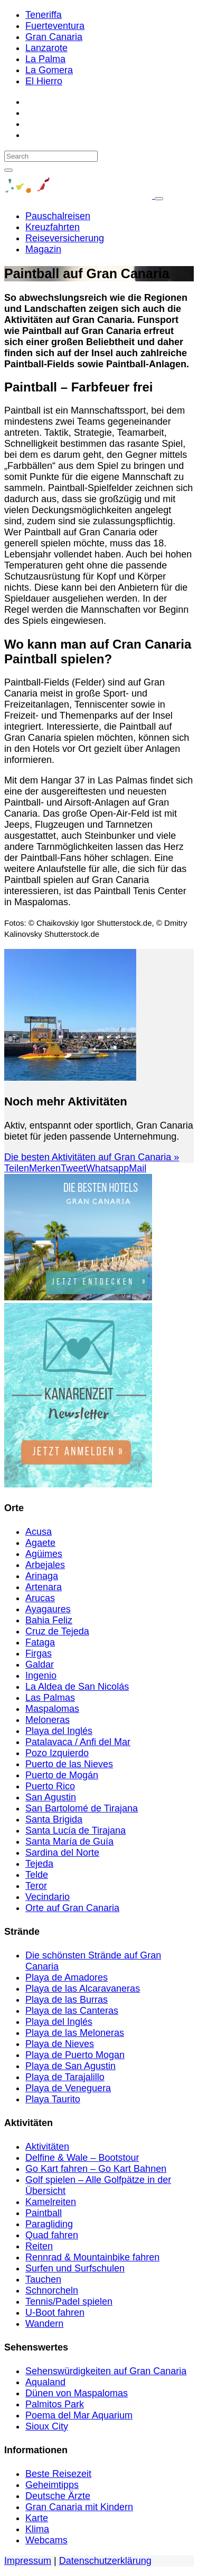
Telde (36, 1874)
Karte (36, 2518)
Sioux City (46, 2426)
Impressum (27, 2560)
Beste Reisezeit (58, 2474)
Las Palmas (50, 1697)
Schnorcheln (51, 2290)
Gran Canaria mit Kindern (79, 2507)
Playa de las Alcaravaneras (82, 1988)
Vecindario (47, 1897)
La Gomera (49, 70)
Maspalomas (52, 1708)
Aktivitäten (47, 2146)
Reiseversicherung (64, 238)
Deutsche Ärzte (57, 2496)
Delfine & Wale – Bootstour (82, 2157)
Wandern (44, 2323)
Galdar (39, 1664)
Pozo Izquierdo (57, 1753)
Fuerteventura (54, 26)
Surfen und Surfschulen (75, 2268)
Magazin (43, 249)
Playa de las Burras (66, 1999)
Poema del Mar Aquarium (79, 2415)
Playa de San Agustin (70, 2066)
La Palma (45, 59)
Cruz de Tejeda (57, 1631)
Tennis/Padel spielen (68, 2301)
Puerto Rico (50, 1786)
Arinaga (41, 1576)
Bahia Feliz (48, 1620)
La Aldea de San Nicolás (77, 1686)
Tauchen (43, 2279)
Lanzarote (46, 48)
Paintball (43, 2213)
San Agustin (50, 1797)
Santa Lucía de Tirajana (75, 1830)
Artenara (43, 1587)
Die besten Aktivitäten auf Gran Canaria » (91, 1157)
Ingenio (40, 1675)
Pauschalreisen (57, 216)
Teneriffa (43, 14)
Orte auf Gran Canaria (72, 1908)
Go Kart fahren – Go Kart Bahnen (95, 2168)
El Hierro (43, 81)
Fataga (40, 1642)
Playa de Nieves (59, 2044)
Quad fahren (51, 2235)
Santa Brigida (53, 1819)
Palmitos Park (54, 2404)
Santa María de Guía (69, 1841)
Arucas (40, 1598)
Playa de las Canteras (71, 2010)
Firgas (38, 1653)
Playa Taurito (52, 2099)
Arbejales (45, 1565)
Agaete (40, 1542)
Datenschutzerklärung (105, 2560)
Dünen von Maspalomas (76, 2393)
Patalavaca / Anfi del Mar (77, 1742)
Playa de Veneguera (68, 2088)
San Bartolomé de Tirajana (81, 1808)
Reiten (39, 2246)
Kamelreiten (50, 2202)
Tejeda (39, 1863)
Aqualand (45, 2382)
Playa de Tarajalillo (65, 2077)
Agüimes (43, 1554)
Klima (37, 2529)
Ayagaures (48, 1609)
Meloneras (47, 1720)
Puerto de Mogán (61, 1775)
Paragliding (49, 2224)
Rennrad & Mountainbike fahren (92, 2257)
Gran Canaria (53, 37)
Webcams (46, 2540)
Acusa (38, 1531)
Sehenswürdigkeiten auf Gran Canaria (105, 2371)
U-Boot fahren (54, 2312)
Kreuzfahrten (52, 227)
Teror (36, 1885)
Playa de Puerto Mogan (75, 2055)
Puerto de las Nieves (69, 1764)
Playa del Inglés (58, 1731)
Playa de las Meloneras (74, 2033)
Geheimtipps (52, 2485)
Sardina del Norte (62, 1852)
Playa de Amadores (66, 1977)
